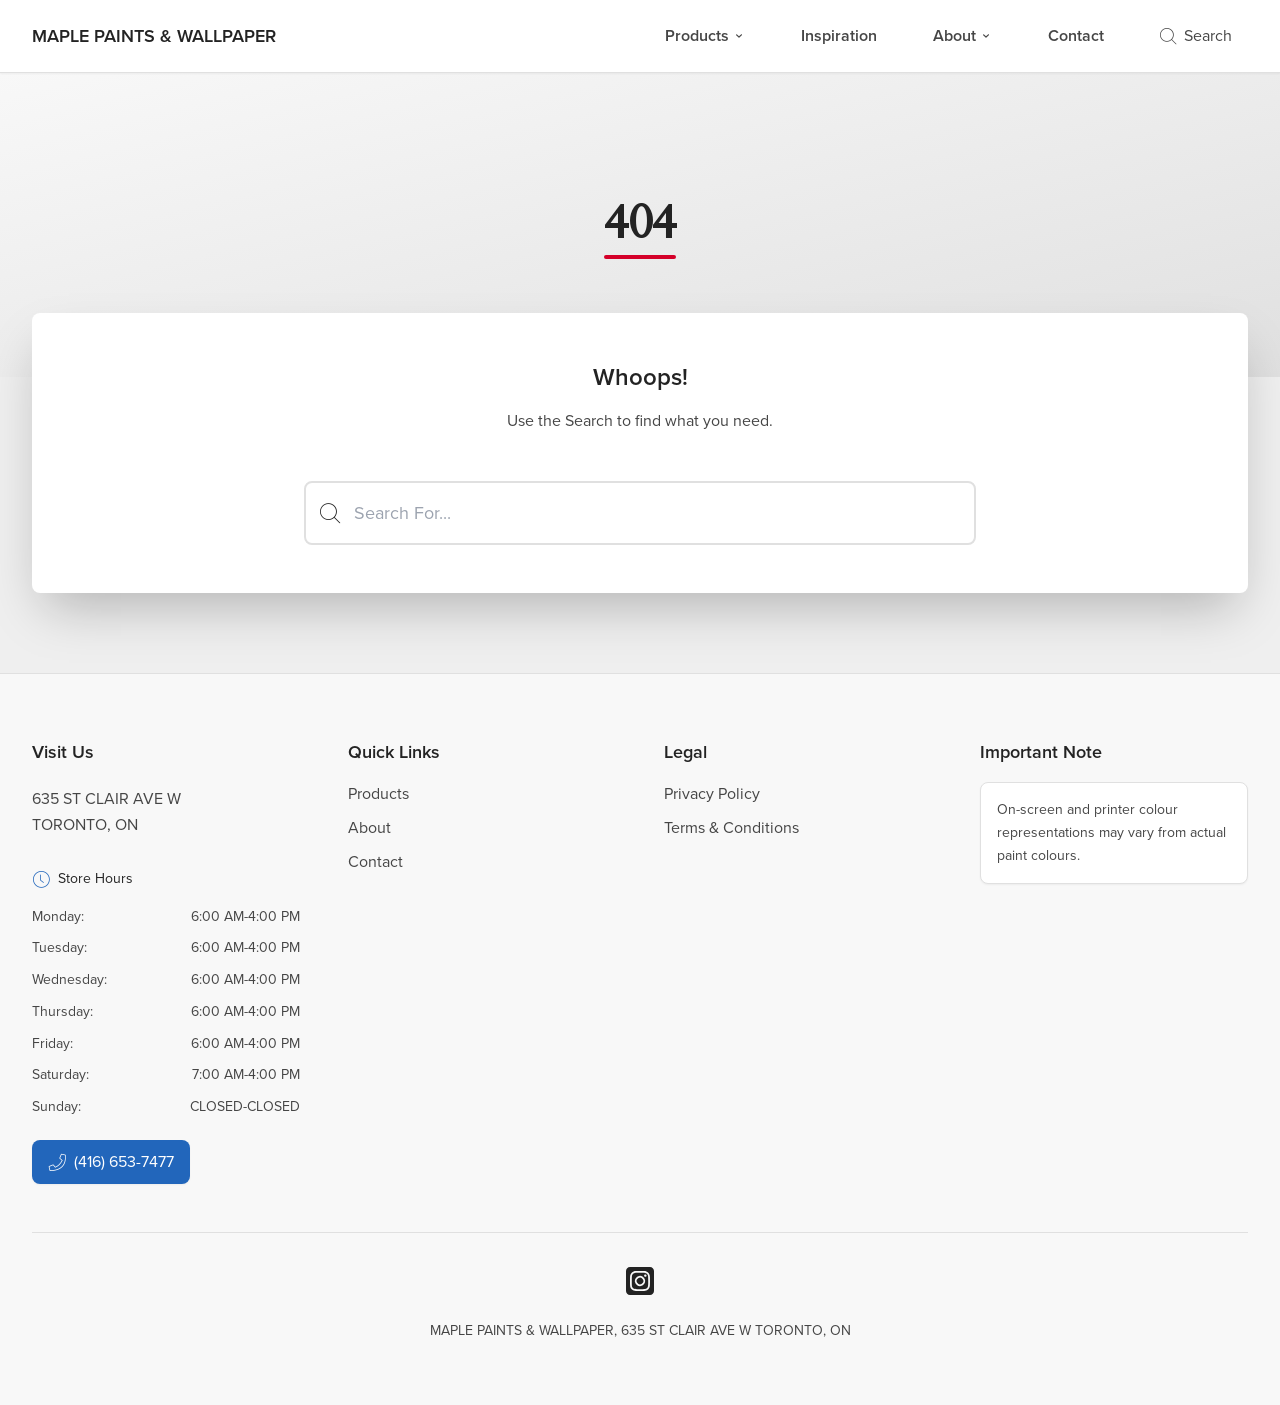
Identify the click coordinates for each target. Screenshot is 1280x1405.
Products (705, 35)
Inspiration (839, 35)
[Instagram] (640, 1281)
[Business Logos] (154, 36)
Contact (1076, 35)
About (962, 35)
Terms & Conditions (731, 827)
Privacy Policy (712, 793)
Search (1196, 35)
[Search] (640, 513)
